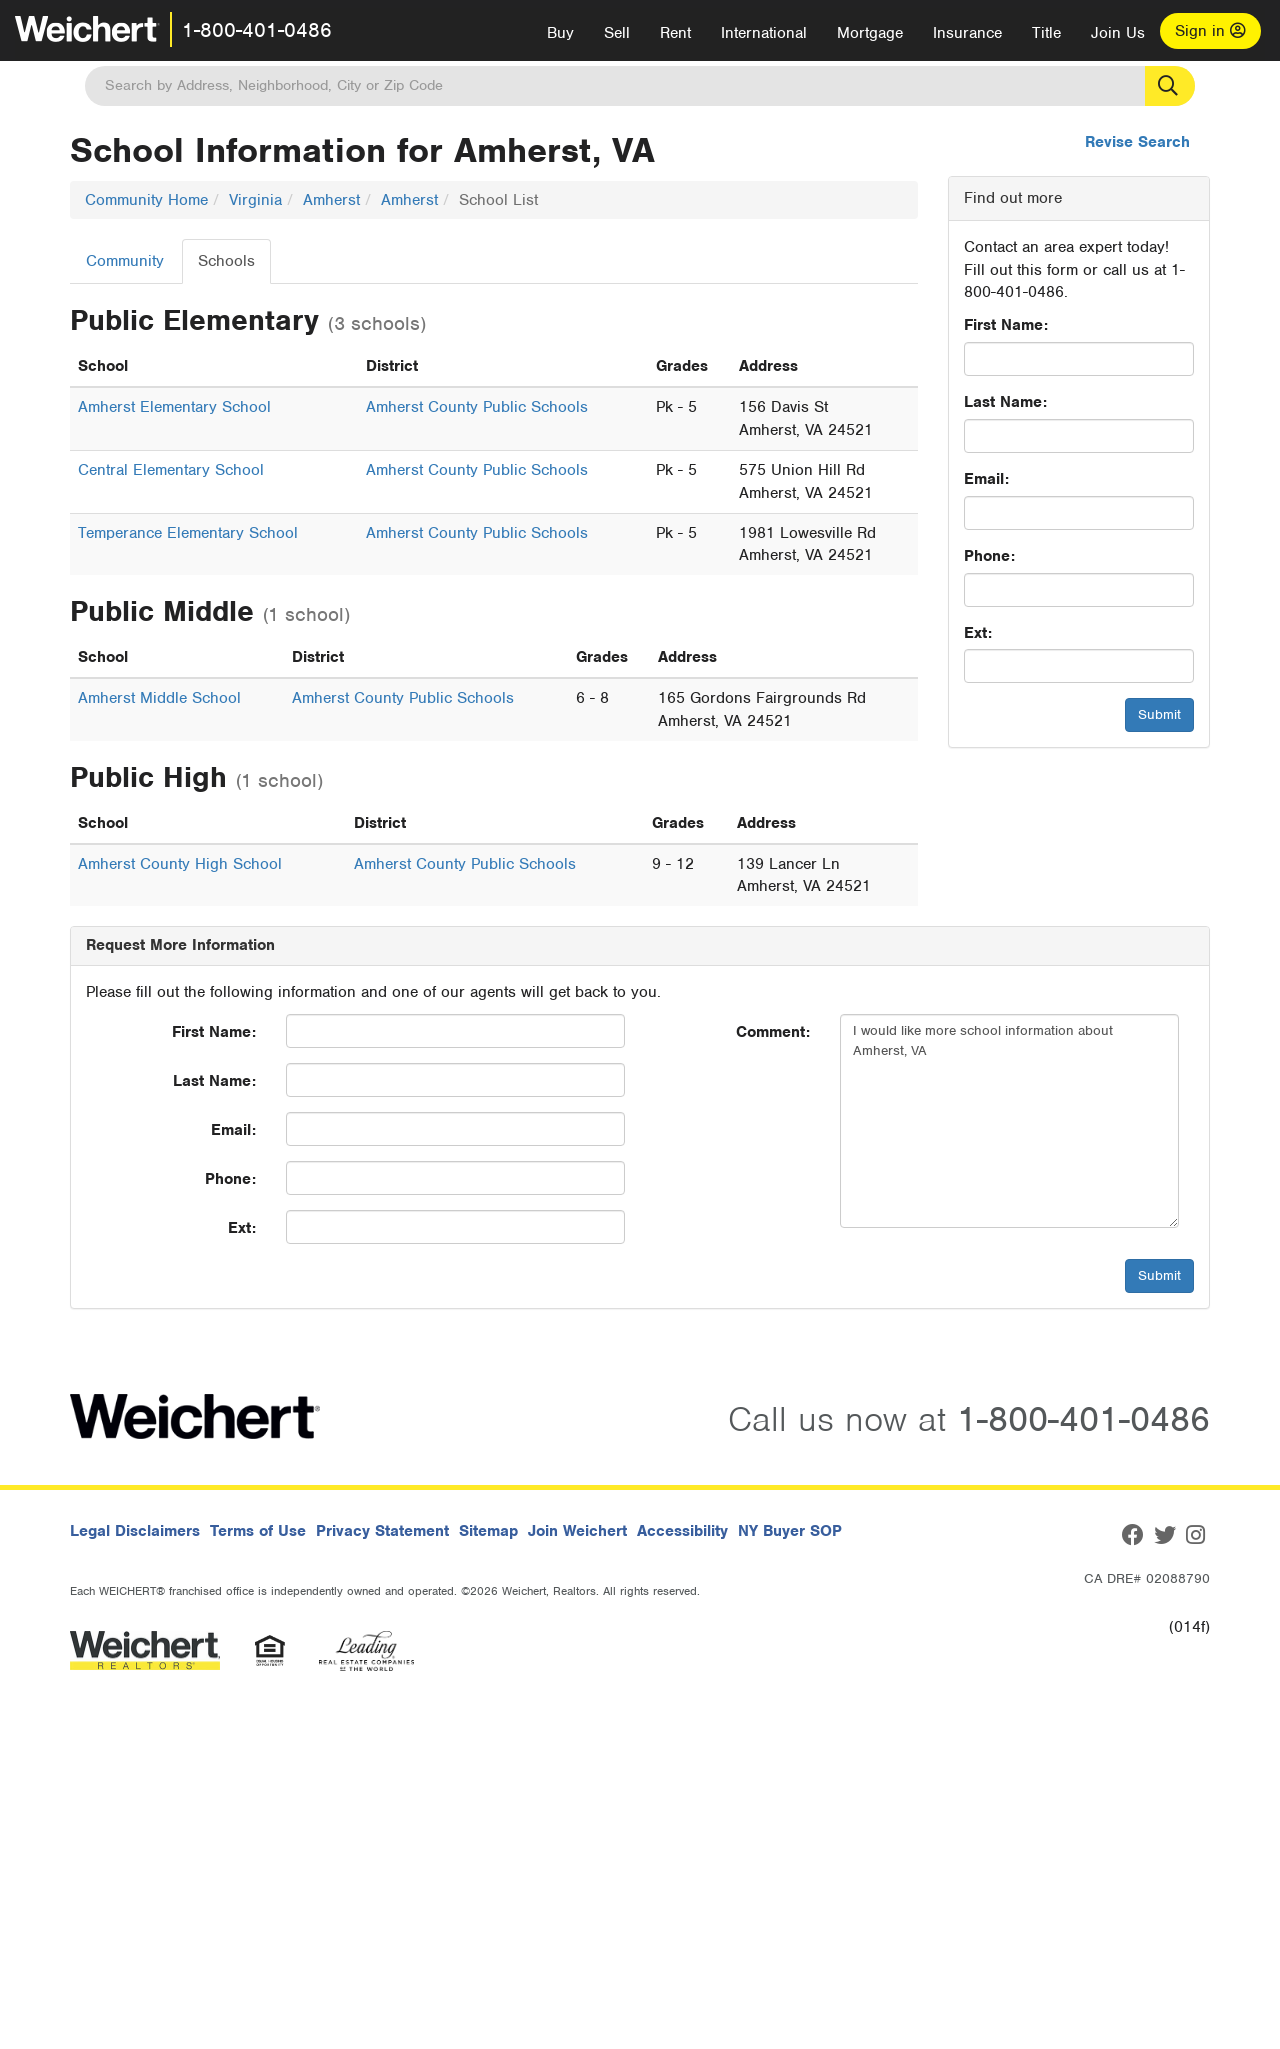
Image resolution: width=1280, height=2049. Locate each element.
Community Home (146, 200)
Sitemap (488, 1531)
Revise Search (1137, 142)
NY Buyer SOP (790, 1531)
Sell (617, 33)
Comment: (773, 1032)
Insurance (967, 33)
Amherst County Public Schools (477, 407)
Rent (675, 33)
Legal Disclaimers (135, 1531)
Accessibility (682, 1531)
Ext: (978, 633)
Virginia (255, 200)
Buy (560, 33)
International (764, 33)
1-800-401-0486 (257, 30)
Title (1046, 33)
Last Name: (1005, 402)
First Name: (1006, 325)
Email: (986, 479)
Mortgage (870, 33)
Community (125, 261)
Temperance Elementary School (188, 533)
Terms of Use (258, 1531)
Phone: (989, 556)
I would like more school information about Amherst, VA (1009, 1121)
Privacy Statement (382, 1531)
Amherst (331, 200)
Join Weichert (577, 1531)
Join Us (1118, 33)
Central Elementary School (171, 470)
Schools (226, 261)
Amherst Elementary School (174, 407)
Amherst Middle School (159, 698)
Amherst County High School (180, 864)
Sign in (1210, 31)
